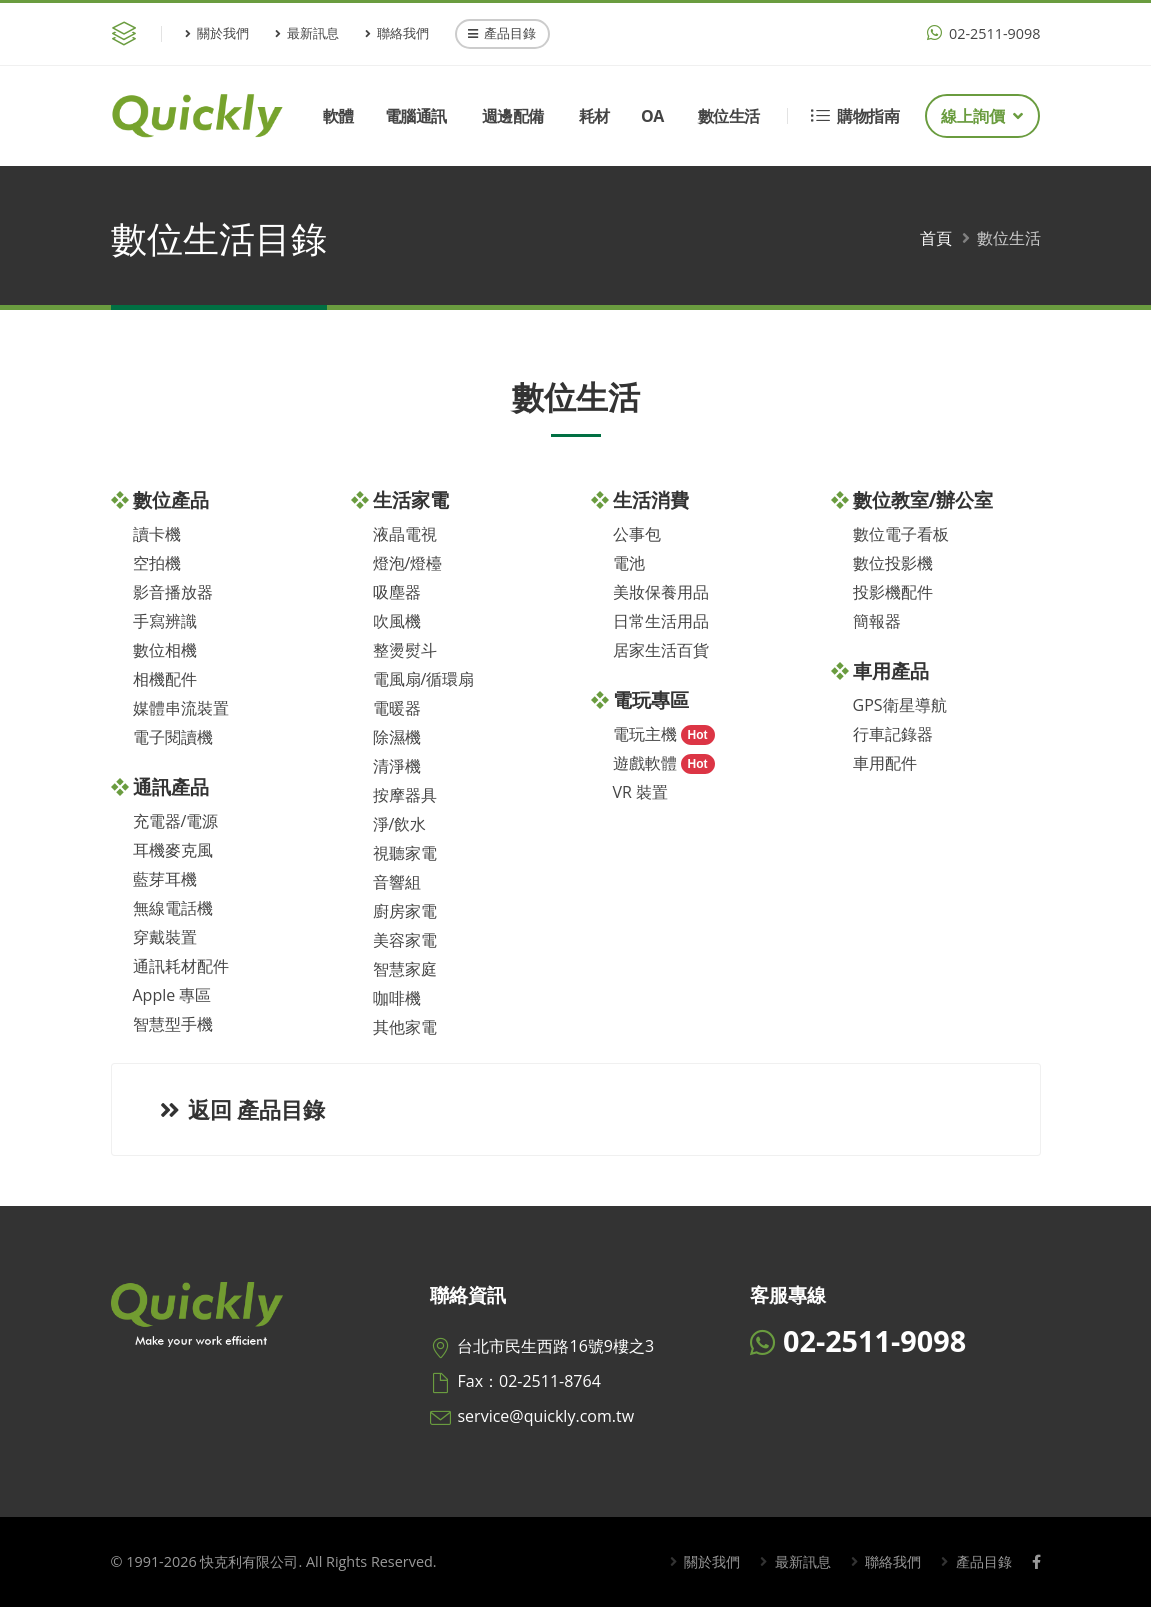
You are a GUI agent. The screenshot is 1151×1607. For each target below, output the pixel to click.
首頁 (936, 238)
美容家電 (405, 940)
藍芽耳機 (165, 879)
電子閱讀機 (173, 737)
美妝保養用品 (661, 592)
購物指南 (855, 116)
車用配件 (885, 763)
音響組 (397, 882)
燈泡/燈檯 (408, 563)
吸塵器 (397, 592)
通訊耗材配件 (181, 966)
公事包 (637, 534)
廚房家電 (405, 911)
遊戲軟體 (645, 763)
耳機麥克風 (173, 850)
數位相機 (165, 650)
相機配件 (165, 679)
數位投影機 (893, 563)
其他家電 (405, 1027)
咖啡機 (397, 998)
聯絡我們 (397, 33)
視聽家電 (405, 853)
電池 (629, 563)
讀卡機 (157, 534)
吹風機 (397, 621)
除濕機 (397, 737)
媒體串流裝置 (181, 708)
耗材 (594, 116)
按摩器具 (405, 795)
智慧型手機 (173, 1024)
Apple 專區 (172, 995)
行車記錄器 (893, 734)
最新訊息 (307, 33)
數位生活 (729, 116)
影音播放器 (173, 592)
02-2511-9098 (983, 33)
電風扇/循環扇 (424, 679)
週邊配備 (513, 116)
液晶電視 (405, 534)
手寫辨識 (165, 621)
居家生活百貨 (661, 650)
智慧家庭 (405, 969)
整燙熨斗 (405, 650)
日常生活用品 (661, 621)
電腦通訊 (416, 116)
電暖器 (397, 708)
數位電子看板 (901, 534)
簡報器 (877, 621)
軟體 (338, 116)
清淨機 (397, 766)
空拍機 (157, 563)
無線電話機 (173, 908)
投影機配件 (893, 592)
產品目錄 (502, 33)
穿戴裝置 (165, 937)
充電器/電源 (176, 821)
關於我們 (217, 33)
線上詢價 (982, 116)
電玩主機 (645, 734)
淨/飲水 (400, 824)
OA (652, 116)
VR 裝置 (641, 792)
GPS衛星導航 (900, 705)
